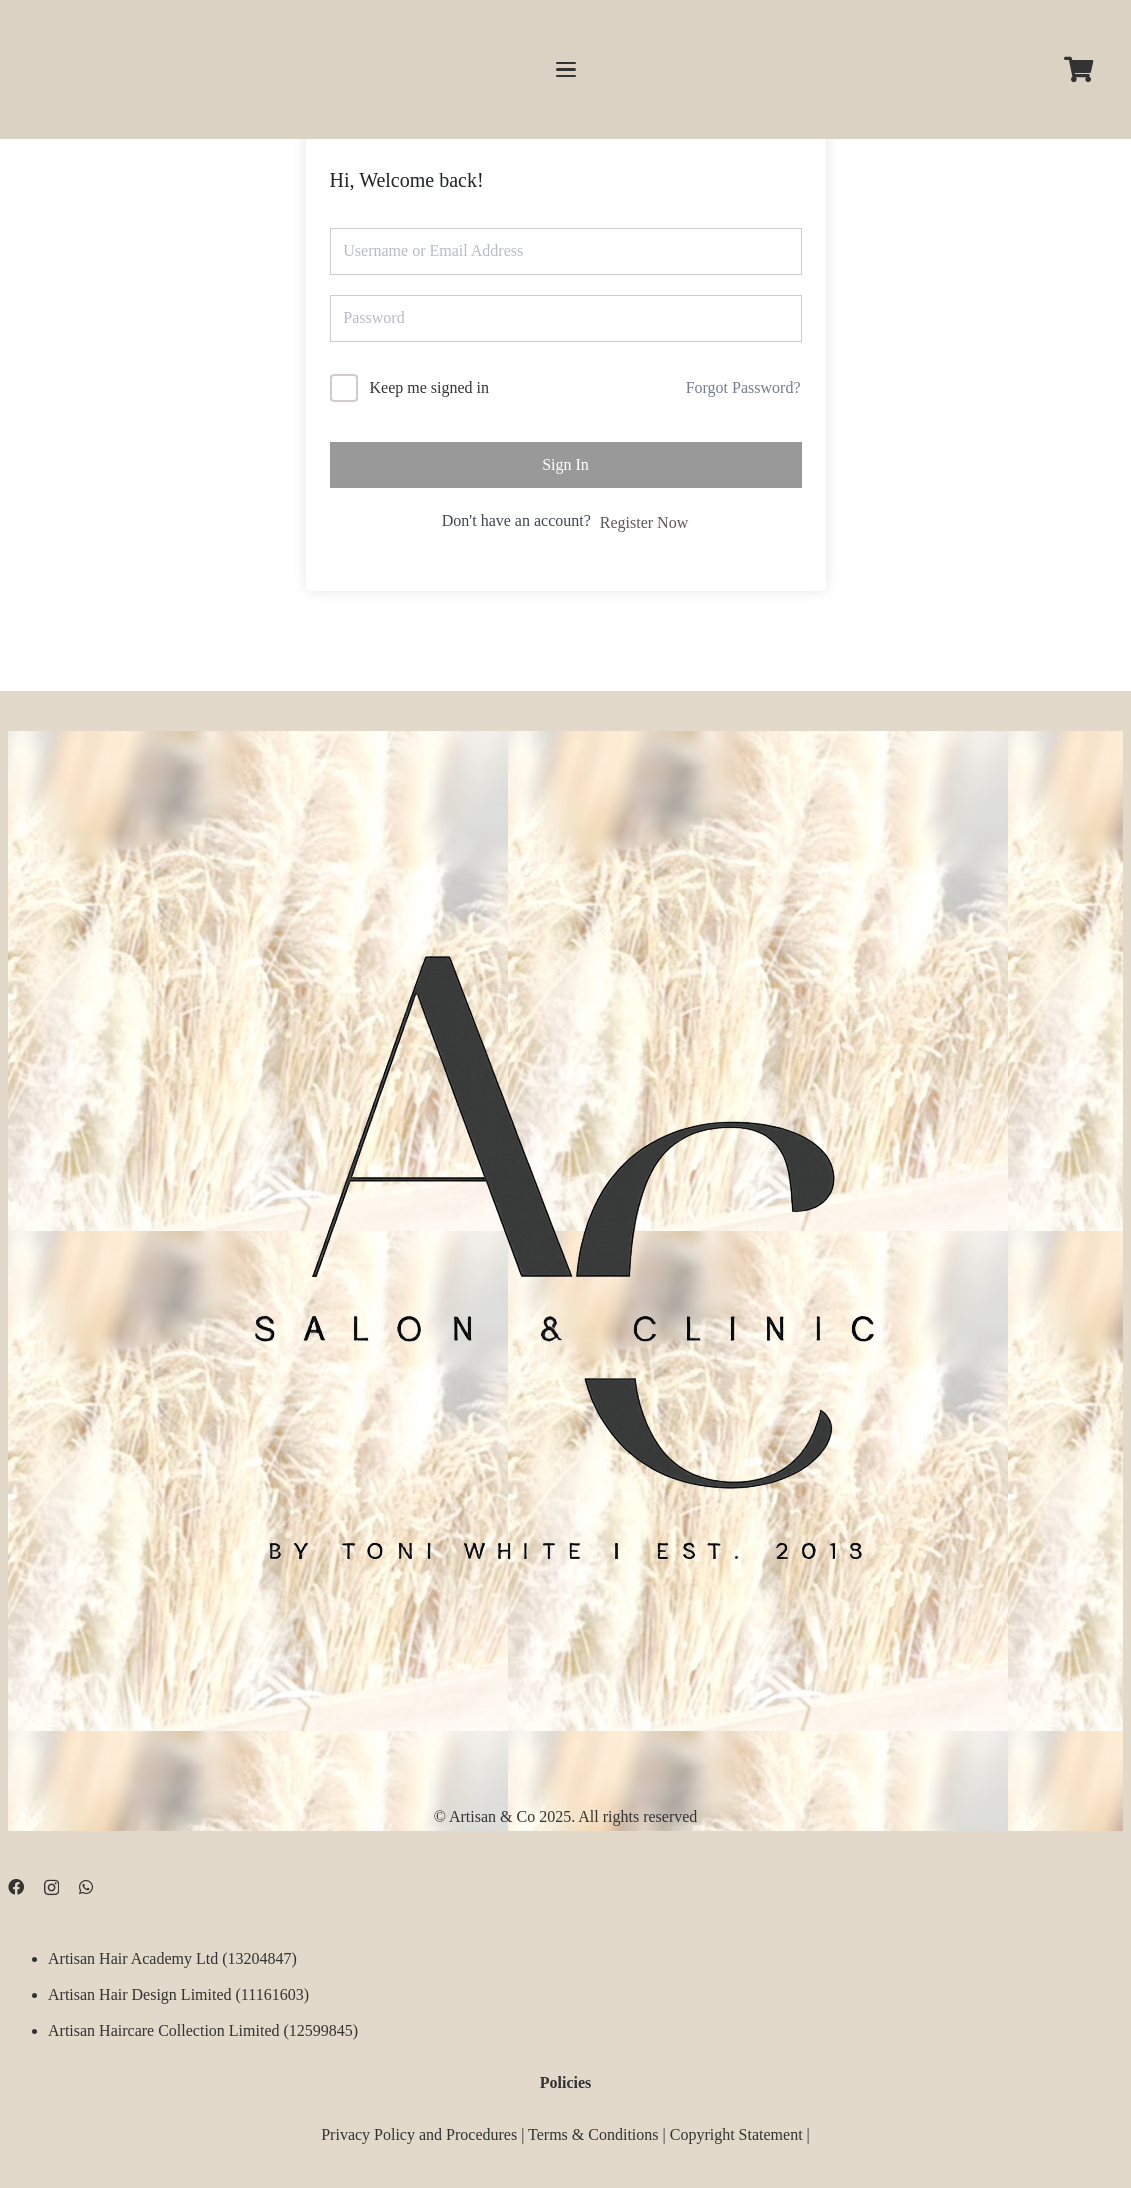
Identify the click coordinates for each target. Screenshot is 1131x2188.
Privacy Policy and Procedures (419, 2133)
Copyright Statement (736, 2133)
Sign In (565, 464)
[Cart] (1078, 69)
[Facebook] (16, 1887)
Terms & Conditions (593, 2133)
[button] (566, 70)
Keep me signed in (430, 387)
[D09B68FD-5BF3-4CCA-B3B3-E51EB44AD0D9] (566, 1243)
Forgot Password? (743, 387)
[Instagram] (51, 1888)
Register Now (644, 522)
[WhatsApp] (86, 1887)
